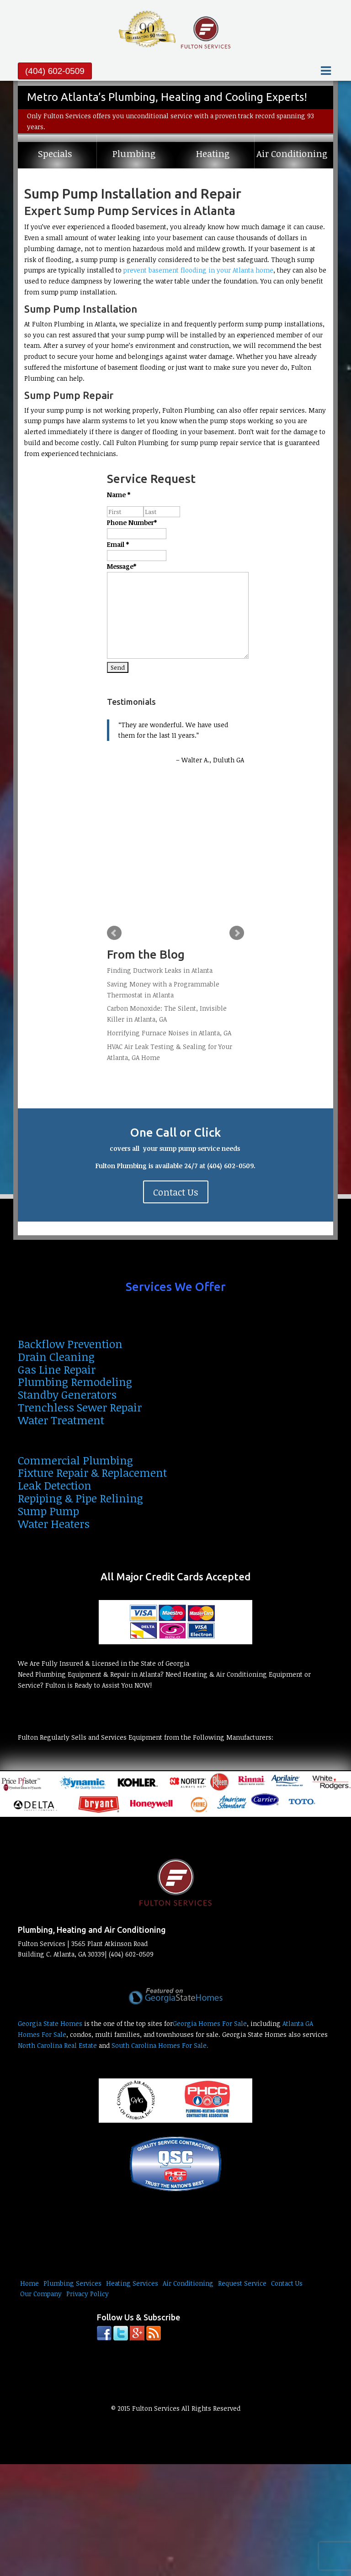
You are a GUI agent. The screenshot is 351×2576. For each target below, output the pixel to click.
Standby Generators (67, 1394)
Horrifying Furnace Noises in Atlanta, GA (169, 1032)
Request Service (242, 2283)
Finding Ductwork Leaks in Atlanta (160, 970)
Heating (212, 153)
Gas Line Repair (57, 1369)
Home (29, 2283)
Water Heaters (54, 1523)
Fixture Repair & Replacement (92, 1472)
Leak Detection (54, 1485)
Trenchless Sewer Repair (80, 1407)
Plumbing (133, 153)
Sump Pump (48, 1510)
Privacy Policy (87, 2293)
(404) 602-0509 (55, 71)
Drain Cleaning (56, 1356)
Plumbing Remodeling (75, 1381)
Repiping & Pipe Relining (80, 1498)
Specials (55, 153)
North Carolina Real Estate (57, 2045)
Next (236, 933)
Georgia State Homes (50, 2023)
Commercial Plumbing (75, 1460)
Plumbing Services (72, 2283)
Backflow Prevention (70, 1343)
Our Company (41, 2293)
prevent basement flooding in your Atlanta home (198, 270)
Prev (114, 933)
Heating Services (132, 2283)
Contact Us (175, 1192)
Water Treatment (61, 1419)
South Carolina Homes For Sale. (160, 2045)
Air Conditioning (291, 153)
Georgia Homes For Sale (210, 2023)
